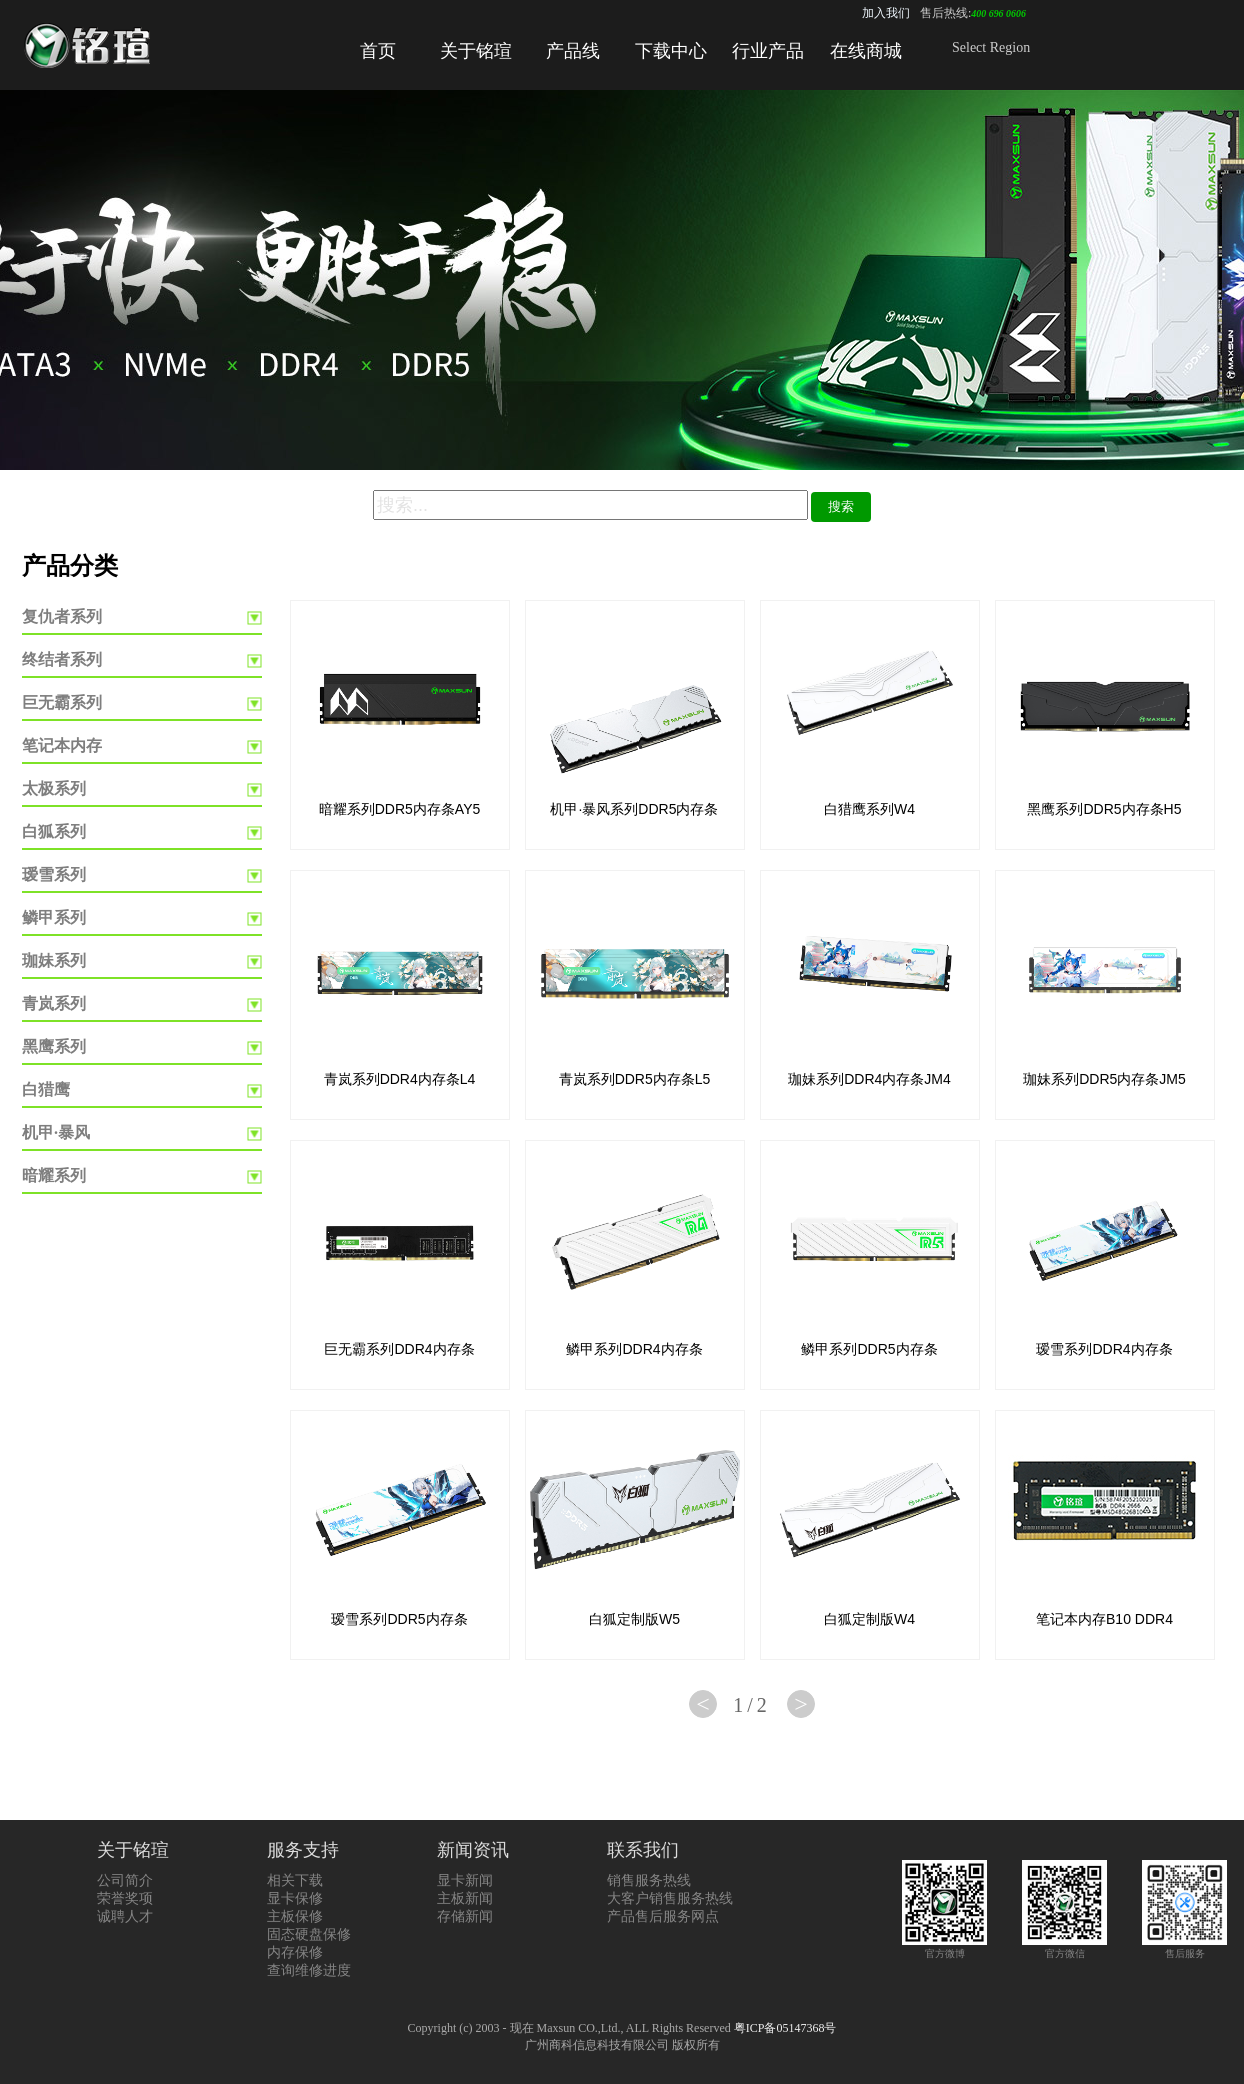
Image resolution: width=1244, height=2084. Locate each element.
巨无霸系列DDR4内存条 (399, 1349)
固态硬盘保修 (309, 1934)
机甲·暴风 (56, 1132)
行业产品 (768, 51)
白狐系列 (54, 831)
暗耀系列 (54, 1175)
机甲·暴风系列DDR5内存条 (634, 809)
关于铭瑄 (476, 51)
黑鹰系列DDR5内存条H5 (1104, 809)
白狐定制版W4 (869, 1619)
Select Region (991, 47)
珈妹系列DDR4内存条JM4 (869, 1079)
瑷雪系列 (54, 874)
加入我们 (886, 13)
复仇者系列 (62, 616)
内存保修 (295, 1952)
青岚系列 (54, 1003)
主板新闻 (465, 1898)
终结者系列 (62, 659)
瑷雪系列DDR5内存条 (399, 1619)
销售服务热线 (649, 1880)
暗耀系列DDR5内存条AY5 (400, 809)
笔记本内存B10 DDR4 (1104, 1619)
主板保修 (295, 1916)
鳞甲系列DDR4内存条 (634, 1349)
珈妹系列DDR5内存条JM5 (1104, 1079)
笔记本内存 (62, 745)
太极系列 (54, 788)
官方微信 (1064, 1947)
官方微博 (944, 1947)
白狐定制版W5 (634, 1619)
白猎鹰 (46, 1089)
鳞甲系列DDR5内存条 (869, 1349)
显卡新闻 (465, 1880)
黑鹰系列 (54, 1046)
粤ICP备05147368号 (785, 2028)
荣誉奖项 (125, 1898)
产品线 (573, 51)
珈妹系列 (54, 960)
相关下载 (295, 1880)
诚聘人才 (125, 1916)
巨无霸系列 (62, 702)
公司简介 (125, 1880)
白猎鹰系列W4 (869, 809)
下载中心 (671, 51)
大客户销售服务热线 (670, 1898)
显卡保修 (295, 1898)
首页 (378, 51)
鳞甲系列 (54, 917)
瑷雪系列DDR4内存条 (1104, 1349)
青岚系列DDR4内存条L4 (400, 1079)
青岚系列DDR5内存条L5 (635, 1079)
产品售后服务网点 (663, 1916)
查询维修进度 (309, 1970)
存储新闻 (465, 1916)
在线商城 (866, 51)
